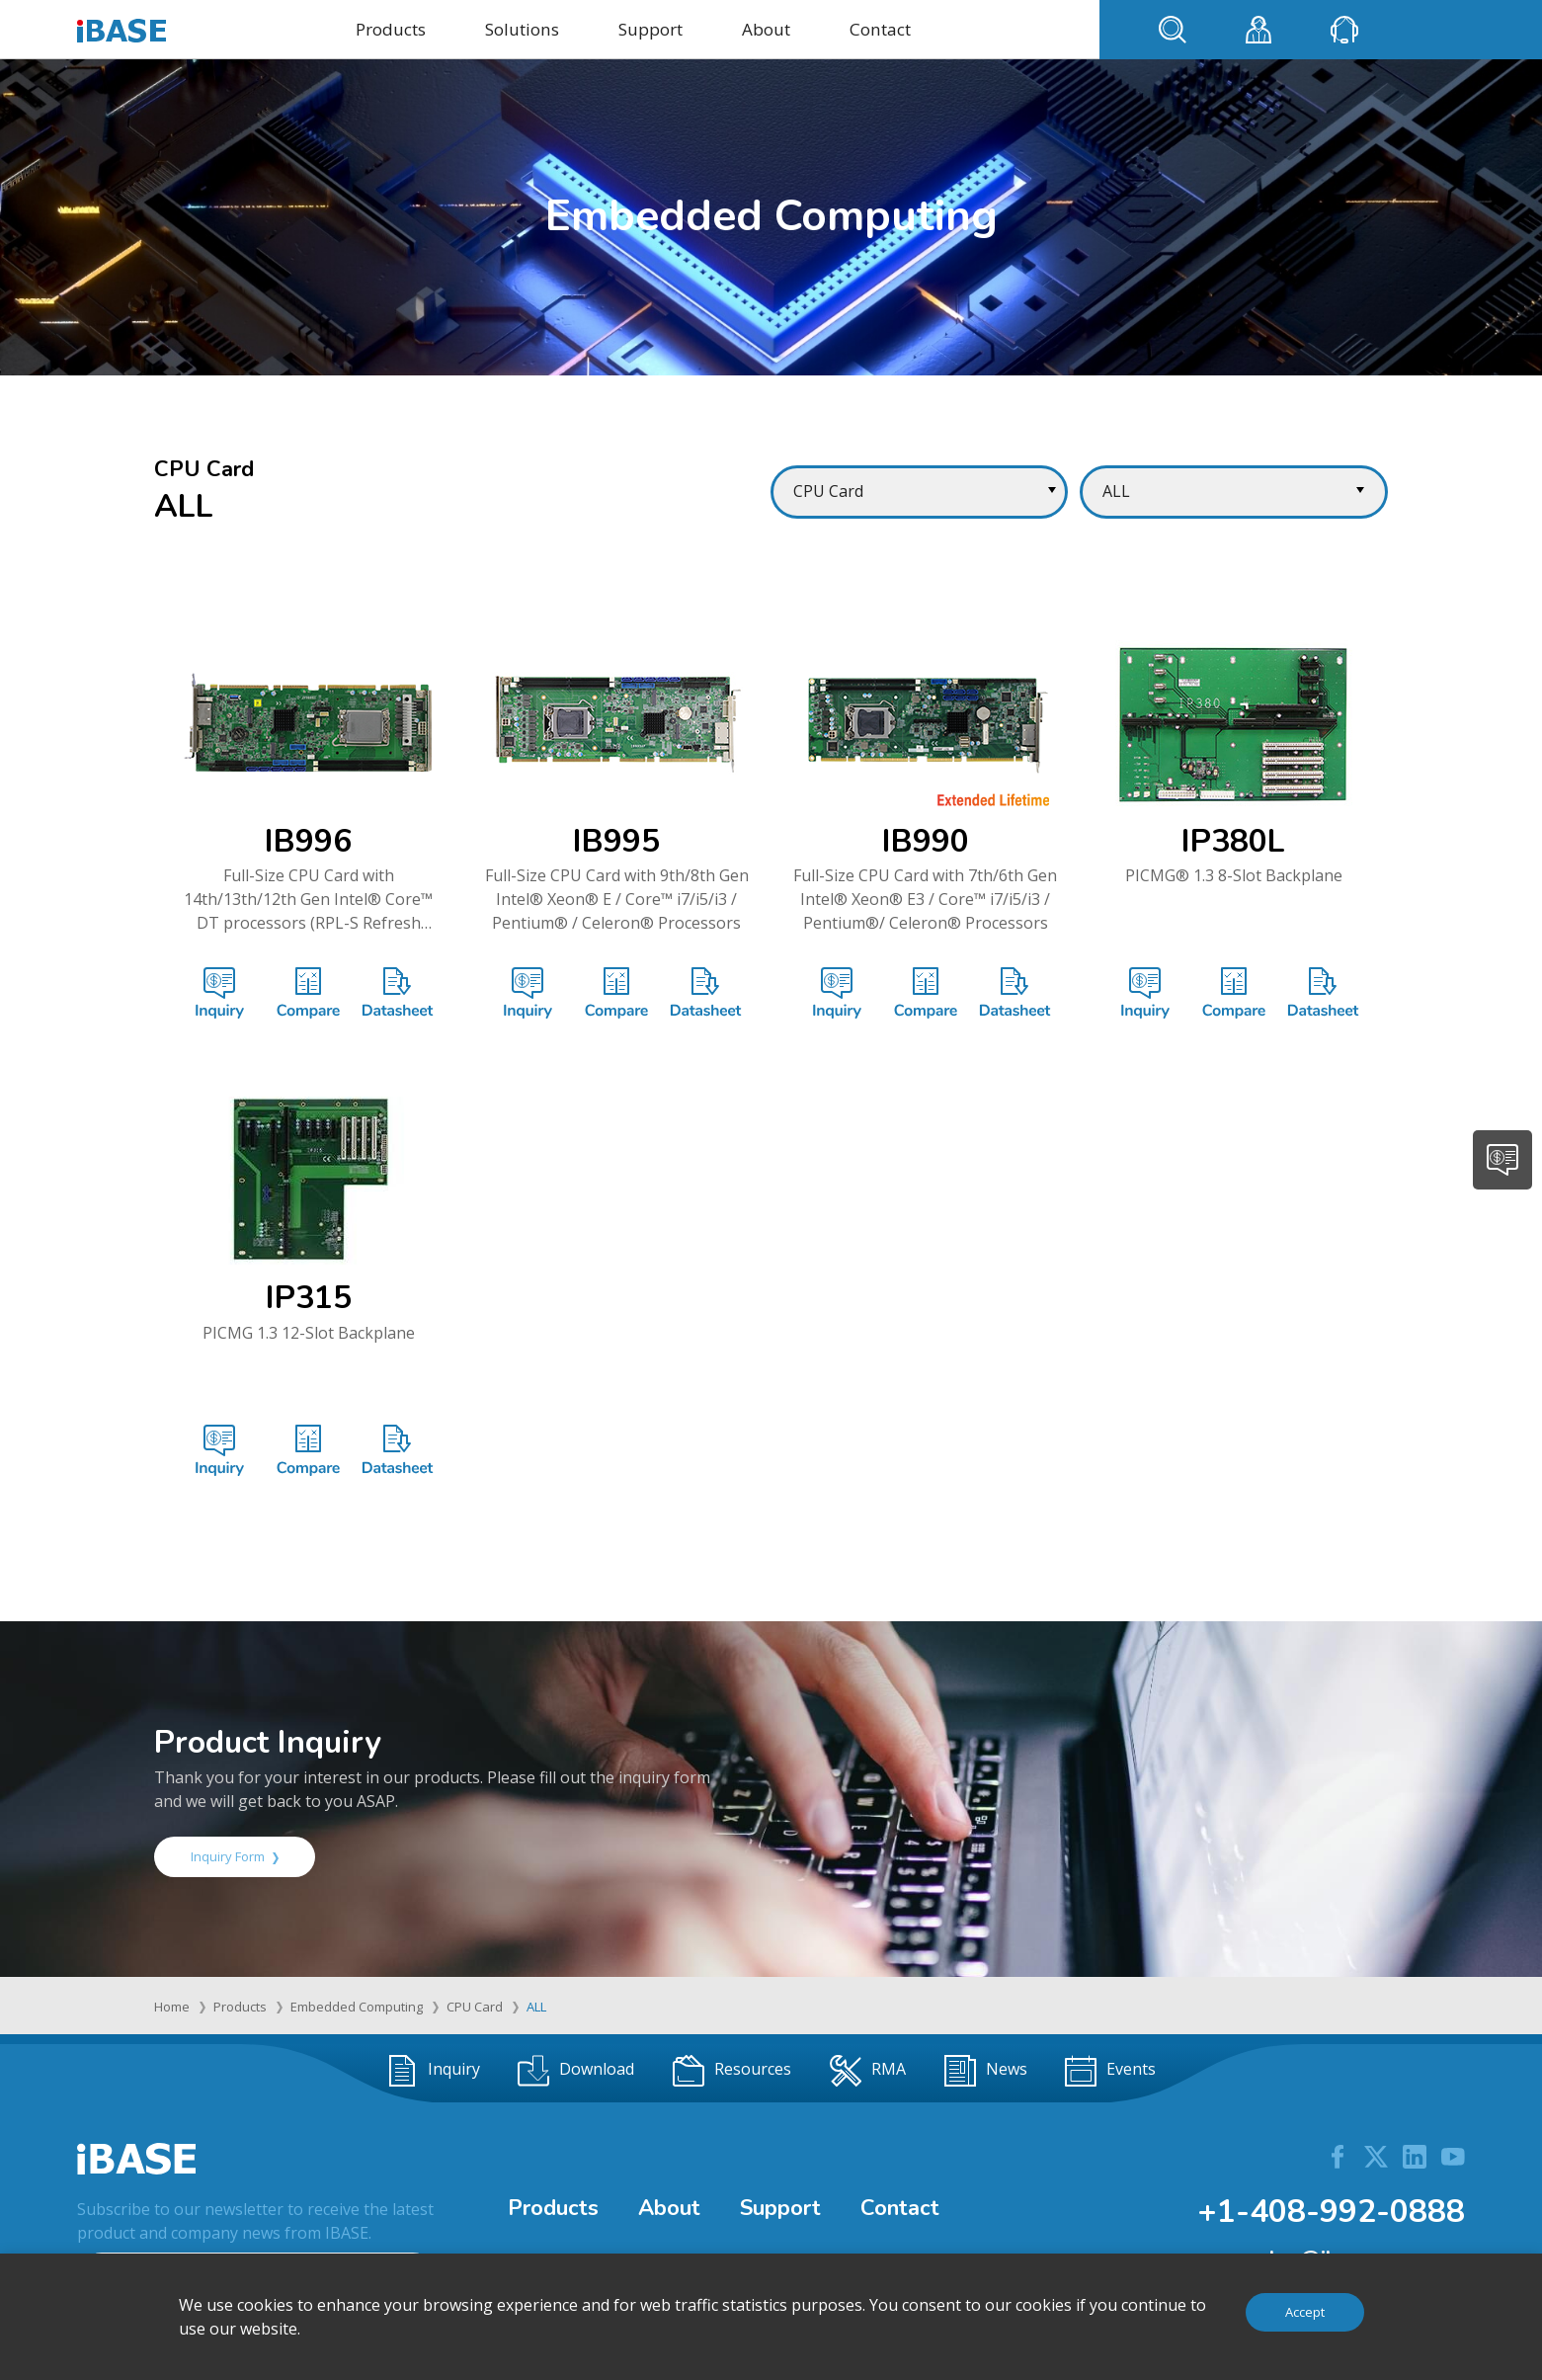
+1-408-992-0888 (1331, 2211)
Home (172, 2006)
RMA (868, 2071)
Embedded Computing (356, 2006)
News (985, 2071)
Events (1110, 2071)
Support (650, 29)
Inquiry (433, 2071)
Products (391, 29)
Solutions (522, 29)
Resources (732, 2071)
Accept (1305, 2312)
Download (576, 2071)
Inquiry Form (235, 1856)
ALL (536, 2006)
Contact (880, 29)
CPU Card (474, 2006)
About (766, 29)
